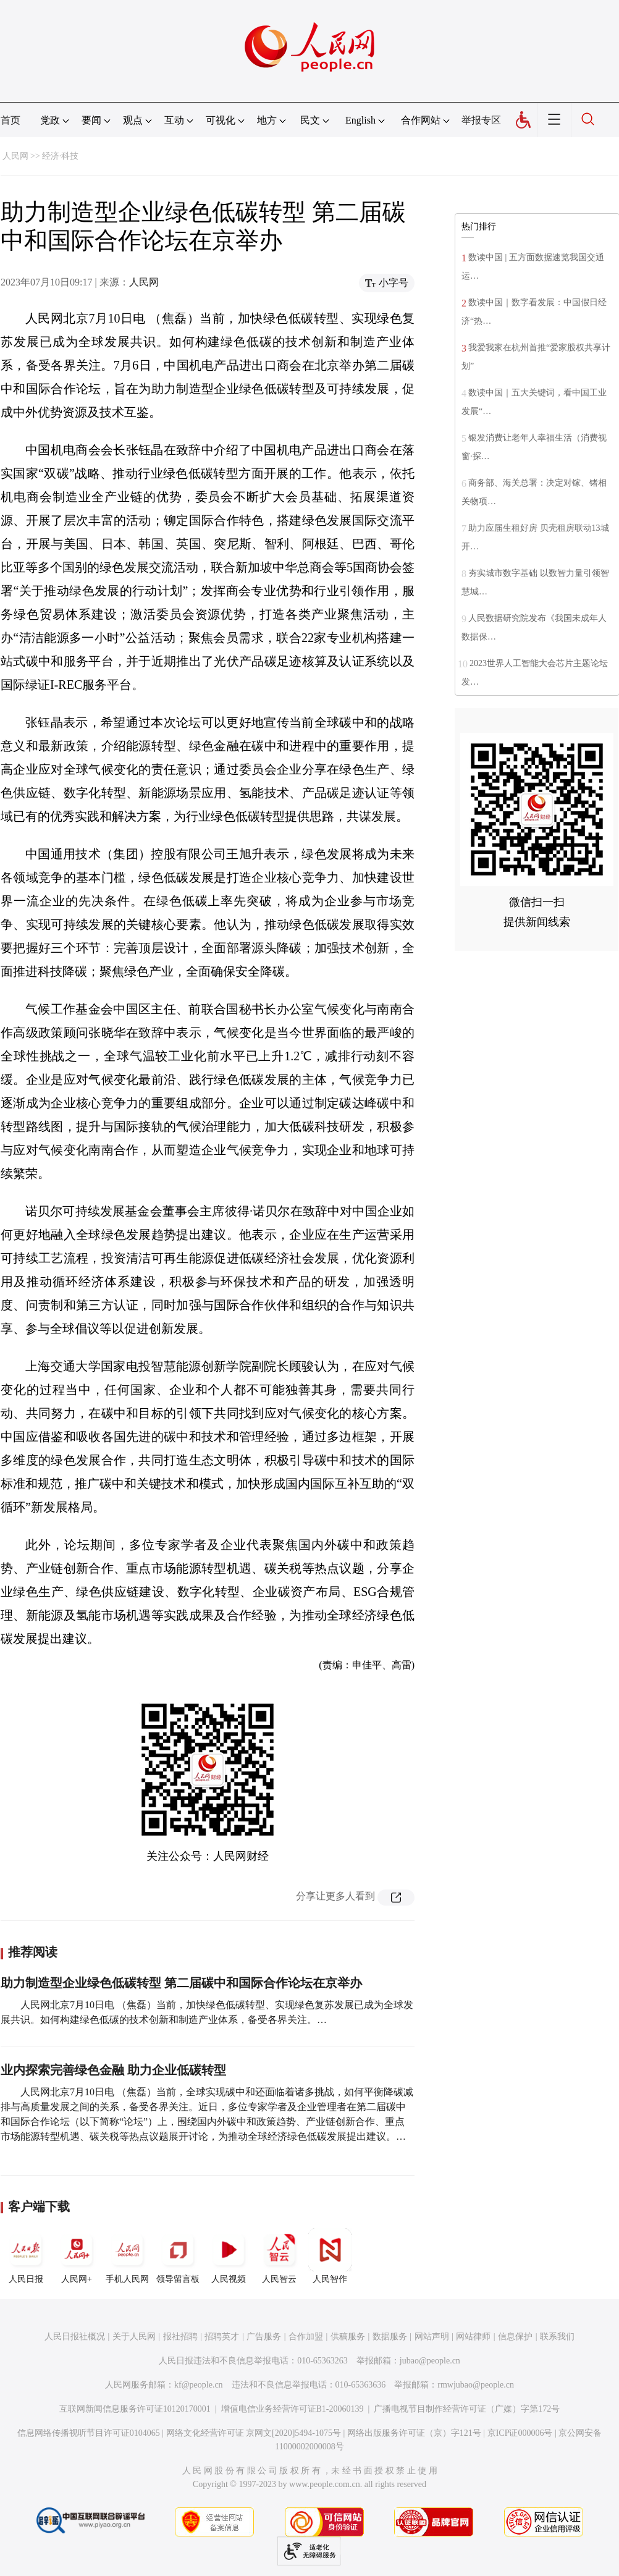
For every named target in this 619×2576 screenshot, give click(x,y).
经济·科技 (60, 156)
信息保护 (515, 2336)
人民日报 (26, 2256)
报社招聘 (180, 2336)
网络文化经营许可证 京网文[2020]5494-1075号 (254, 2433)
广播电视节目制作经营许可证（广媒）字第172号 (467, 2408)
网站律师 (473, 2336)
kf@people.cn (198, 2384)
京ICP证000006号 (520, 2433)
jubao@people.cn (430, 2360)
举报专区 (481, 120)
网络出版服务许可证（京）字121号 (414, 2433)
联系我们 (557, 2336)
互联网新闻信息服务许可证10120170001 (135, 2408)
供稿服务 (348, 2336)
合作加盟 (305, 2336)
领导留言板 (178, 2256)
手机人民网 (127, 2256)
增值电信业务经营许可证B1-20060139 (292, 2408)
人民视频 (228, 2256)
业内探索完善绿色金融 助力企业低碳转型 (113, 2070)
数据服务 (390, 2336)
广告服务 (263, 2336)
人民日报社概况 (74, 2336)
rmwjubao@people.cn (475, 2384)
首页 (10, 120)
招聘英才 (221, 2336)
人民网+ (76, 2256)
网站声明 (432, 2336)
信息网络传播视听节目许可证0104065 (88, 2433)
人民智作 (330, 2256)
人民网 (15, 156)
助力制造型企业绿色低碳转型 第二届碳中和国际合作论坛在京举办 (181, 1983)
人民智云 (279, 2256)
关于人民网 (134, 2336)
